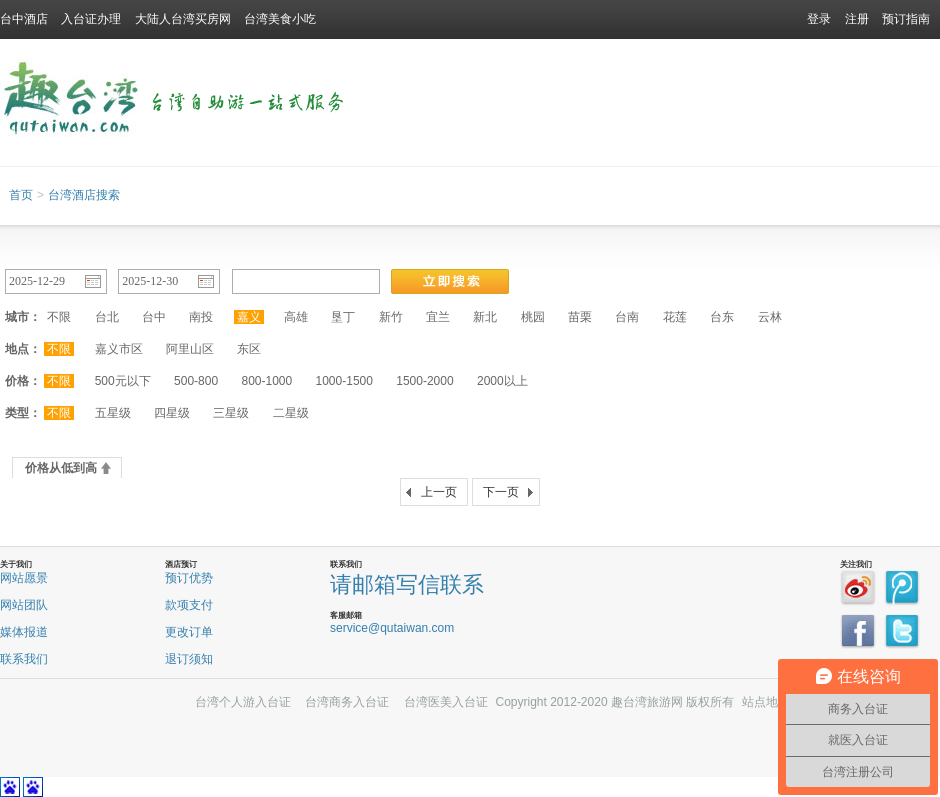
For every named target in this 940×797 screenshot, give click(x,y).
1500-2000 (424, 381)
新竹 (391, 317)
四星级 (172, 413)
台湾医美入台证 (446, 702)
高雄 (296, 317)
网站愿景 (24, 578)
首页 (21, 195)
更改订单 (189, 632)
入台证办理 (91, 19)
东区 (249, 349)
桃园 (533, 317)
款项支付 (189, 605)
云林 (770, 317)
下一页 (501, 492)
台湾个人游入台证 (243, 702)
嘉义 (249, 317)
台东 (722, 317)
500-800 (196, 381)
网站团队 (24, 605)
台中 (154, 317)
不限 (59, 317)
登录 (819, 19)
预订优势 (189, 578)
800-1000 (266, 381)
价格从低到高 (61, 468)
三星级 (231, 413)
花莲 (675, 317)
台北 (107, 317)
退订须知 (189, 659)
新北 (485, 317)
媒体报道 (24, 632)
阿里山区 (190, 349)
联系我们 (24, 659)
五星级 (113, 413)
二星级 (291, 413)
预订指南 (906, 19)
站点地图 (766, 702)
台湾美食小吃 (280, 19)
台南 (627, 317)
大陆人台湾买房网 (183, 19)
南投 (201, 317)
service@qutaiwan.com (392, 628)
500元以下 (123, 381)
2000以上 (502, 381)
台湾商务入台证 (347, 702)
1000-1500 (344, 381)
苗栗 (580, 317)
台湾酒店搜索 (84, 195)
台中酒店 (24, 19)
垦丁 (343, 317)
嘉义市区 (119, 349)
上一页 (439, 492)
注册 (857, 19)
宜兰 (438, 317)
